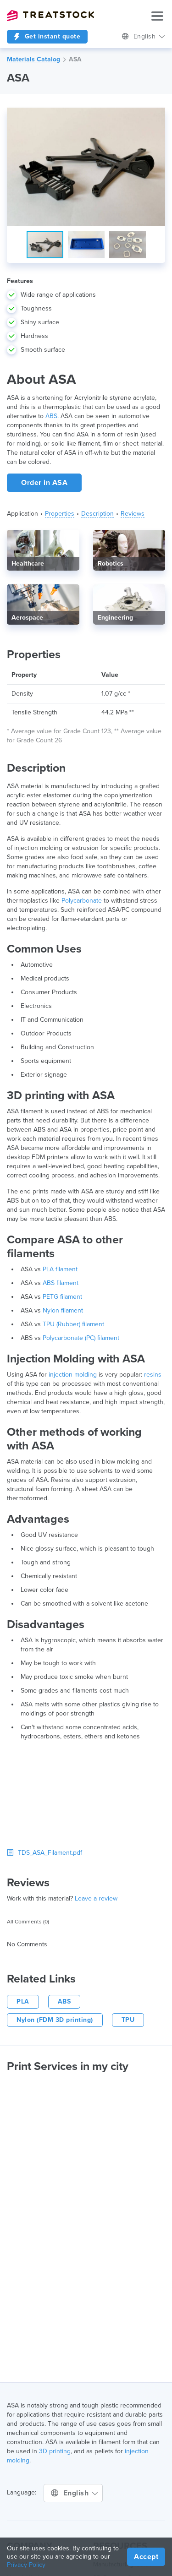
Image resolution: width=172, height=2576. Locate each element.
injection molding (73, 1374)
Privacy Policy (26, 2565)
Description (97, 513)
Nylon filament (63, 1310)
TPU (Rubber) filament (73, 1324)
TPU (128, 2020)
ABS (51, 416)
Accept (146, 2556)
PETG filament (62, 1297)
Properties (59, 513)
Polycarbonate (81, 900)
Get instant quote (47, 36)
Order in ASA (44, 482)
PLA (23, 2001)
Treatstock (50, 15)
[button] (157, 116)
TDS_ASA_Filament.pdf (44, 1853)
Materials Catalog (33, 59)
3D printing (55, 2451)
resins (152, 1374)
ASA (75, 59)
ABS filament (60, 1283)
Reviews (132, 513)
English (143, 36)
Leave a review (96, 1898)
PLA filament (60, 1269)
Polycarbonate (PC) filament (81, 1338)
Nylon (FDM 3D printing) (55, 2020)
